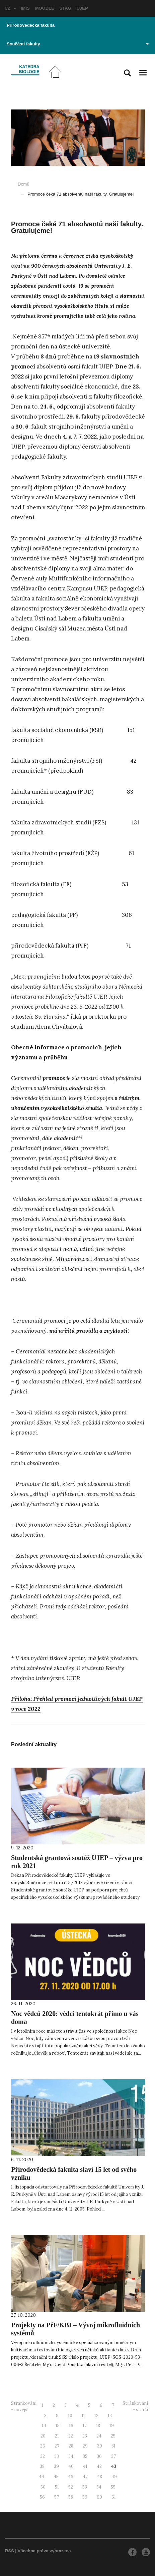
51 (57, 2487)
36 (99, 2456)
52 (70, 2487)
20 (43, 2436)
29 (85, 2446)
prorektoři (94, 1148)
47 (85, 2477)
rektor (53, 1148)
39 (56, 2466)
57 (56, 2497)
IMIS (25, 8)
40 (71, 2466)
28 (71, 2446)
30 (99, 2446)
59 (84, 2497)
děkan (70, 1148)
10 (70, 2415)
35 (85, 2456)
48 (99, 2477)
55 (113, 2487)
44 (41, 2477)
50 (43, 2487)
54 (98, 2487)
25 (113, 2436)
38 (42, 2466)
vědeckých (37, 1098)
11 (83, 2415)
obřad (106, 1078)
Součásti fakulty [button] (78, 43)
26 (42, 2446)
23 (84, 2436)
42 (99, 2466)
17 (85, 2425)
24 (98, 2436)
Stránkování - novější (23, 2406)
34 (70, 2456)
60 (99, 2497)
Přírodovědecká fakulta (31, 25)
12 (96, 2415)
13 (110, 2415)
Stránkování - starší (135, 2406)
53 (84, 2487)
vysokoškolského (62, 1108)
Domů (23, 184)
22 (70, 2436)
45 (56, 2477)
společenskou (55, 1118)
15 (58, 2425)
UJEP (82, 8)
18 (98, 2425)
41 (85, 2466)
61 (113, 2497)
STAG (65, 8)
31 (113, 2446)
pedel (45, 1158)
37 (113, 2456)
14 (44, 2425)
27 (57, 2446)
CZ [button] (10, 8)
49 (114, 2477)
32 (42, 2456)
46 (70, 2477)
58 (70, 2497)
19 (111, 2425)
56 (42, 2497)
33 (56, 2456)
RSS (9, 2550)
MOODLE (44, 8)
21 (57, 2436)
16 (71, 2425)
